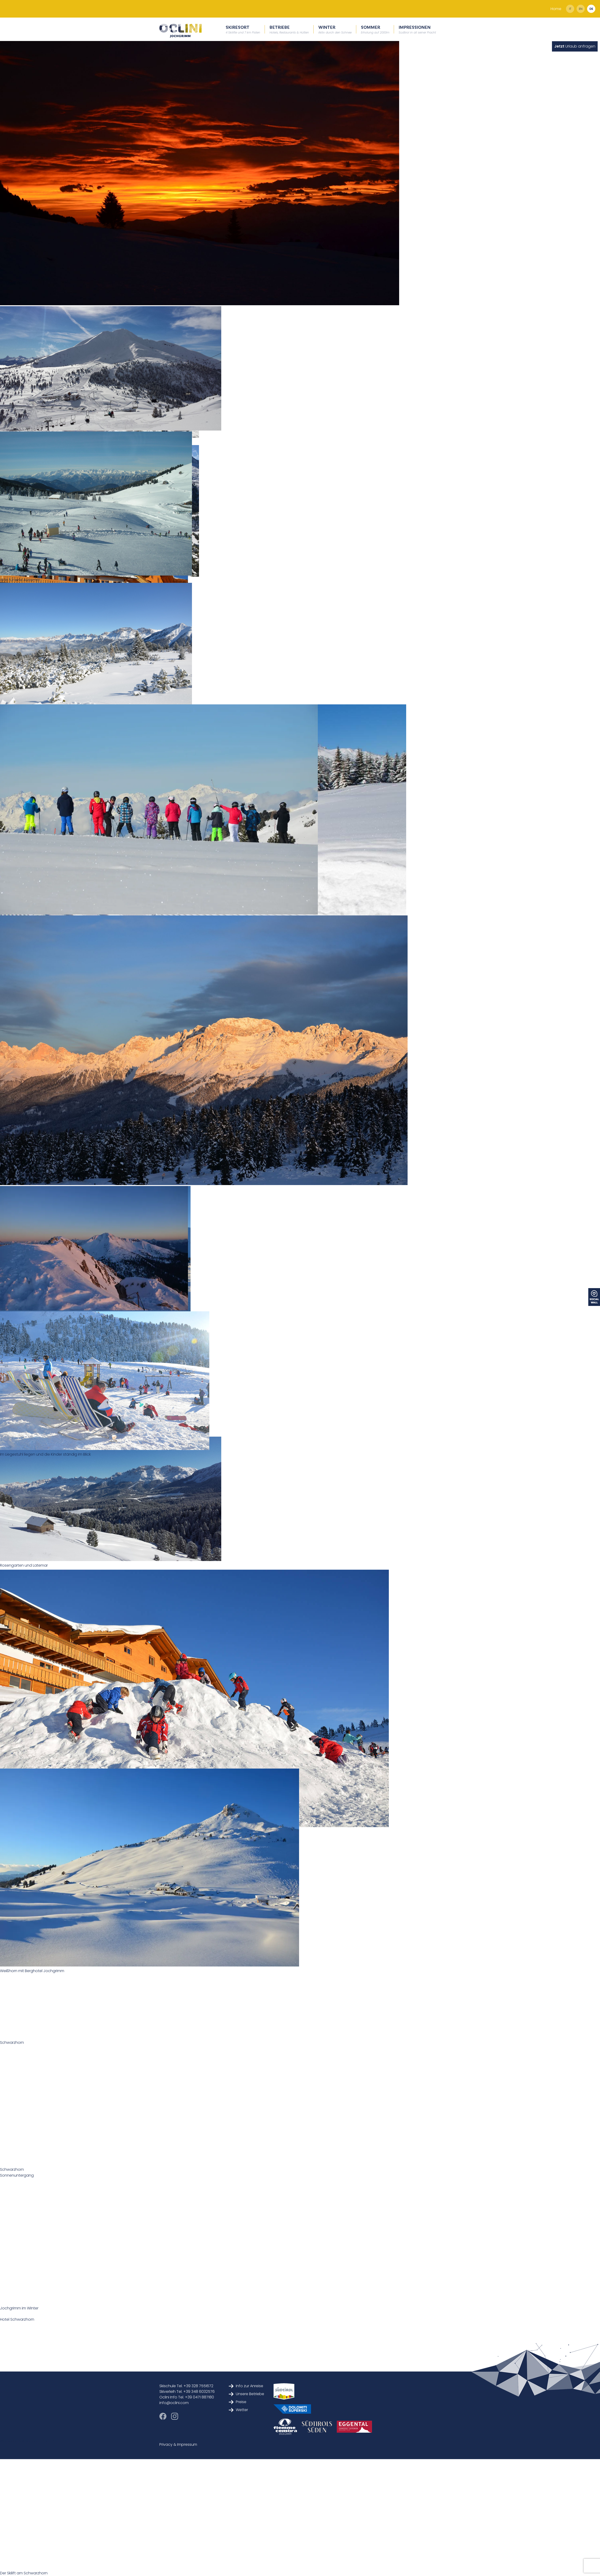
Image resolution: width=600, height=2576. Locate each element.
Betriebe (289, 29)
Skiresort (243, 29)
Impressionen (417, 29)
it (570, 9)
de (591, 9)
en (580, 9)
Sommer (375, 29)
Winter (335, 29)
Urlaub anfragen (574, 46)
